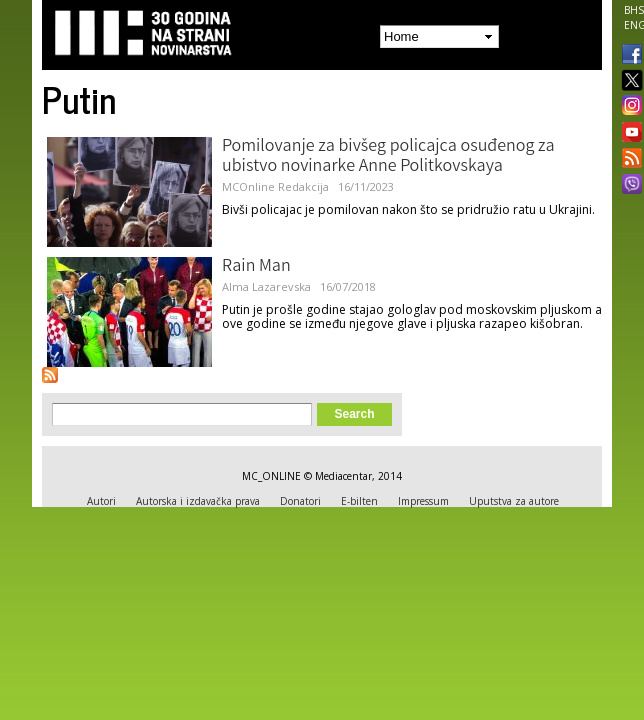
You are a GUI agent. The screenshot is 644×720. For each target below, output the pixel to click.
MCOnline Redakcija (275, 186)
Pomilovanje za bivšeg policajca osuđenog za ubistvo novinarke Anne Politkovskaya (388, 157)
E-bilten (359, 501)
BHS (634, 10)
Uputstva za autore (514, 501)
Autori (101, 501)
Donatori (300, 501)
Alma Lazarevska (266, 286)
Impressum (423, 501)
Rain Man (256, 267)
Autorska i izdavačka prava (198, 501)
